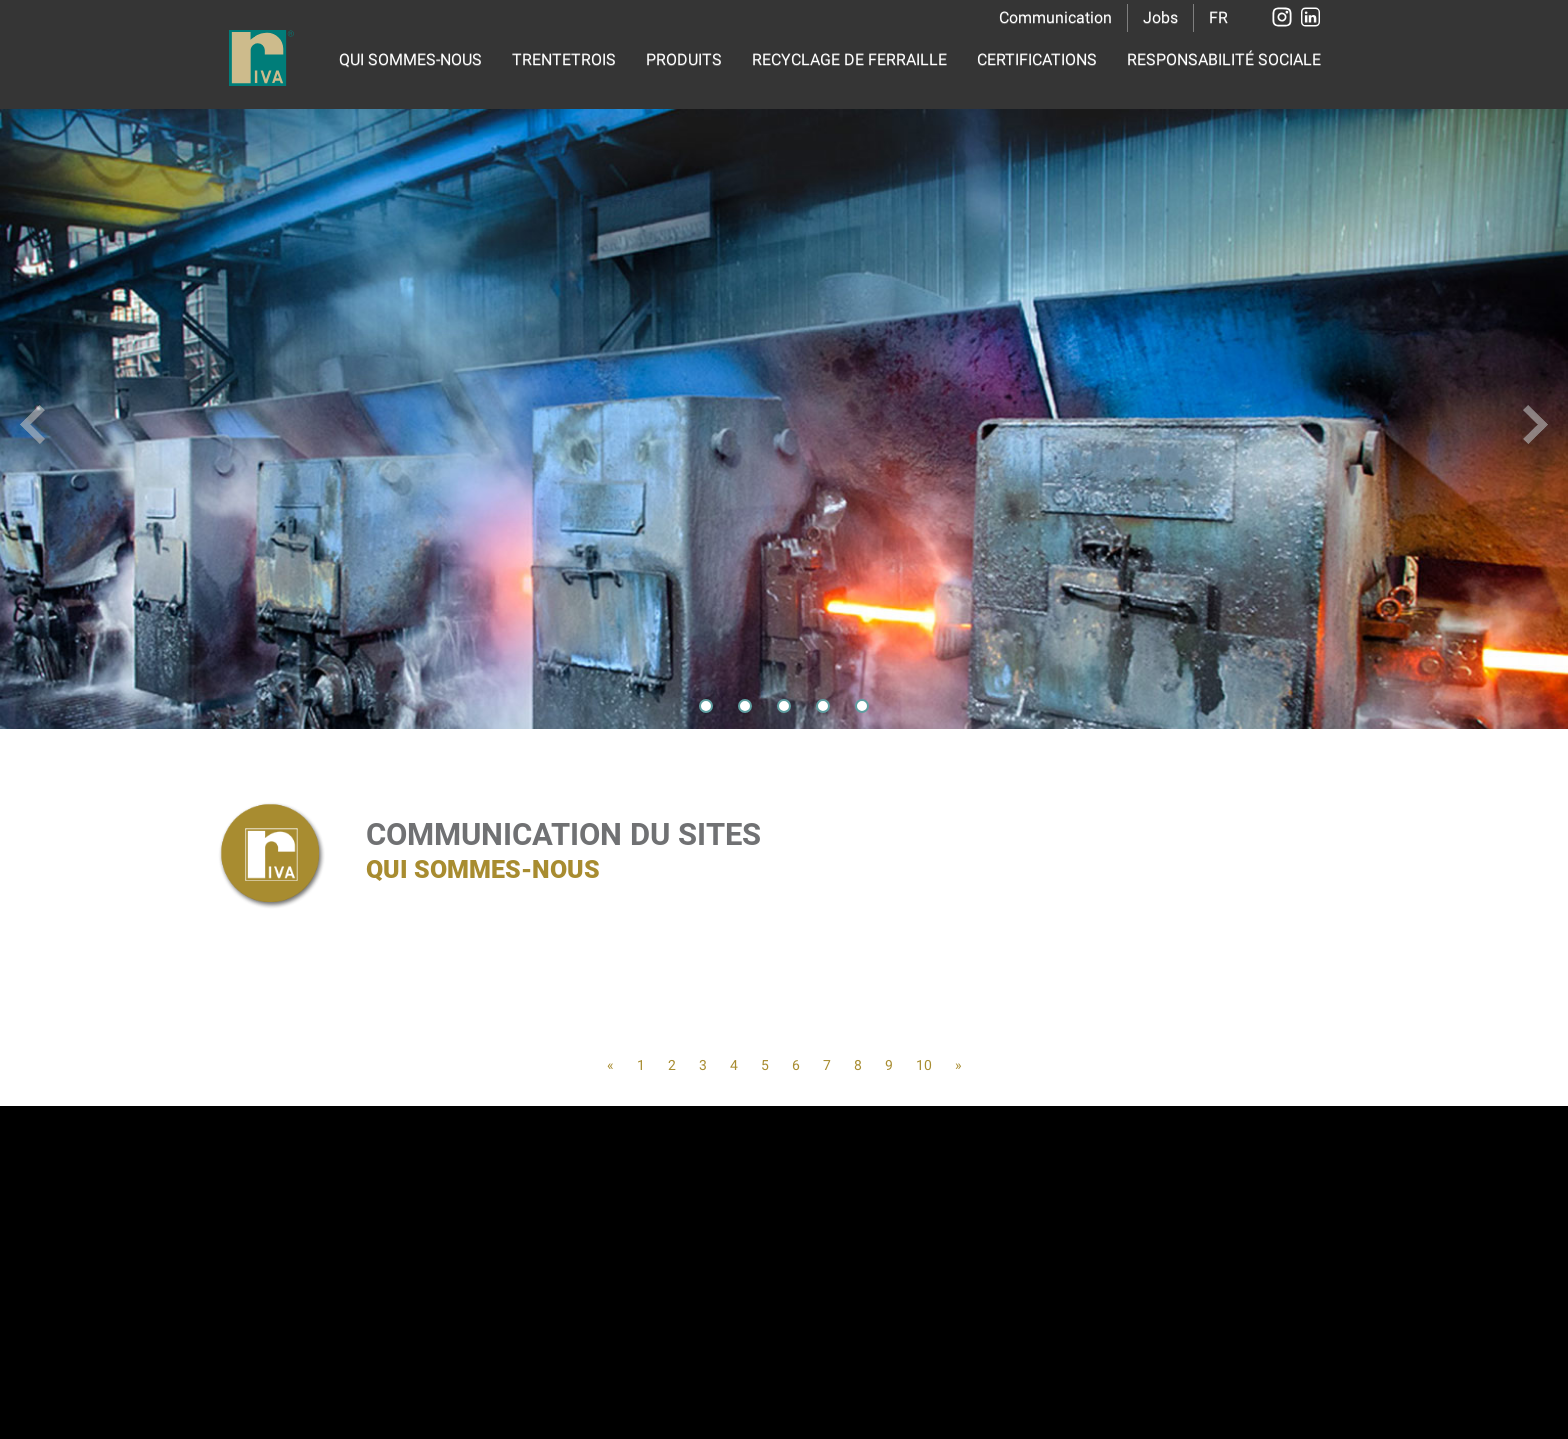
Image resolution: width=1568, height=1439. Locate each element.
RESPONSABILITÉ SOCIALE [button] (1224, 59)
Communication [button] (1055, 17)
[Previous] (610, 1065)
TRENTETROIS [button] (564, 59)
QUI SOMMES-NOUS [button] (410, 59)
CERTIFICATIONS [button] (1037, 59)
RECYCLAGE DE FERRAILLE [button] (849, 59)
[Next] (958, 1065)
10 (924, 1065)
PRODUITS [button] (684, 59)
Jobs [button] (1160, 17)
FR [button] (1218, 17)
